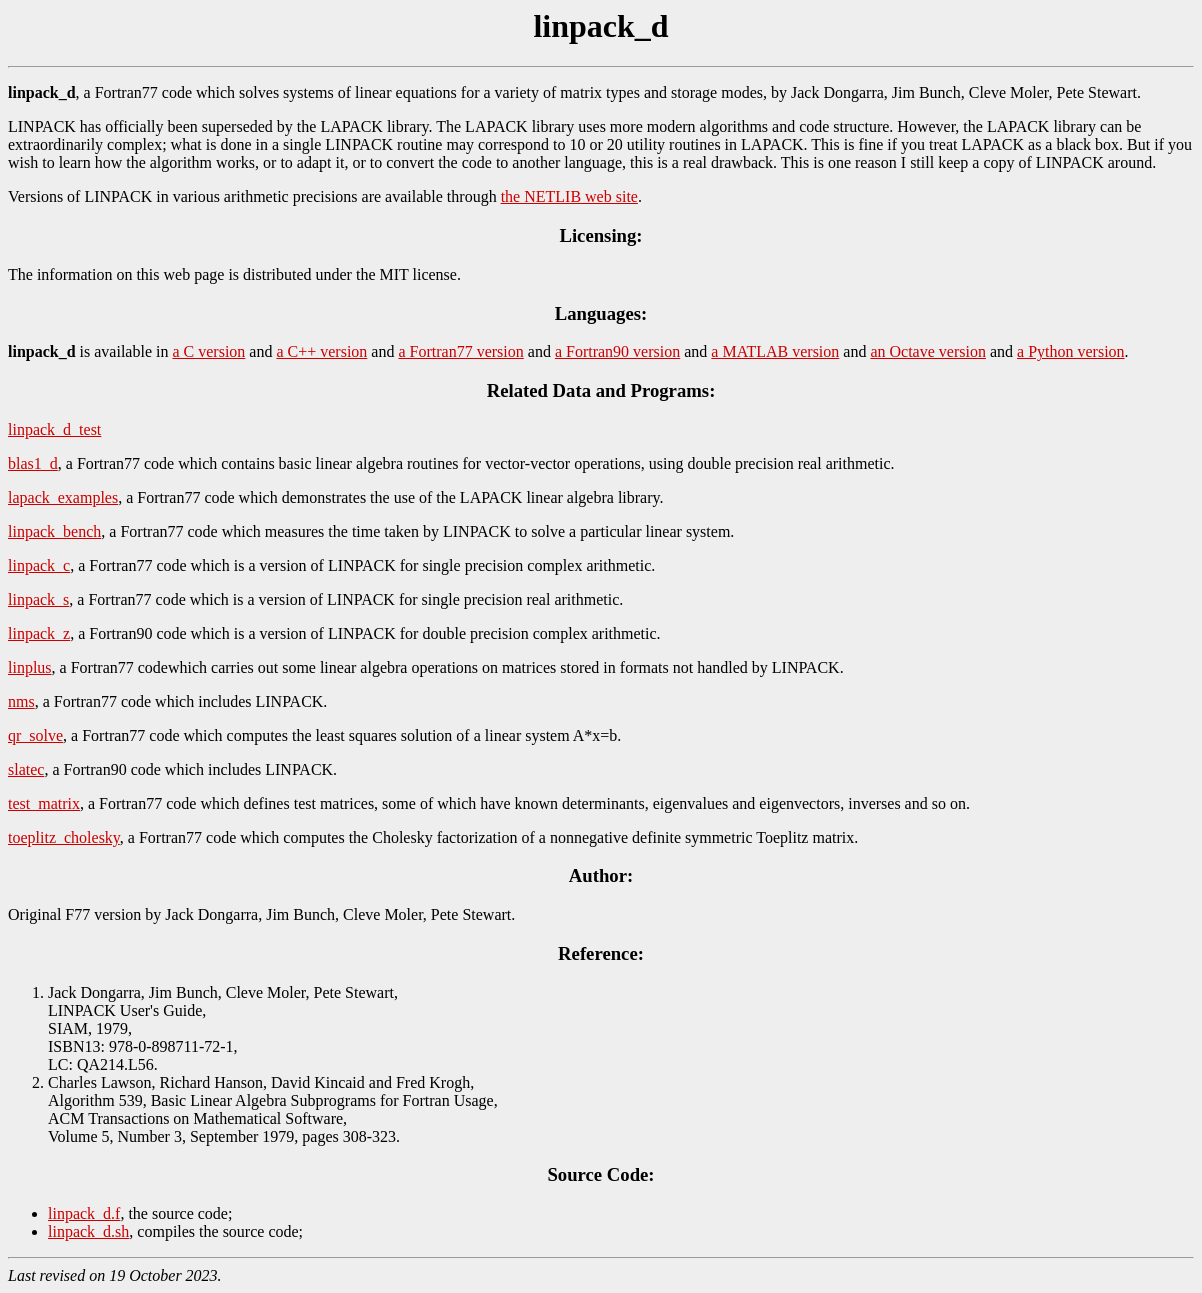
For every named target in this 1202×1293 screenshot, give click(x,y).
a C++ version (321, 351)
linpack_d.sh (88, 1231)
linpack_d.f (84, 1213)
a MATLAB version (775, 351)
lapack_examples (63, 497)
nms (21, 701)
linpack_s (38, 599)
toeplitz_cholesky (64, 837)
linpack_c (39, 565)
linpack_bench (54, 531)
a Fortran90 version (617, 351)
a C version (208, 351)
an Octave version (928, 351)
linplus (30, 667)
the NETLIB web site (569, 196)
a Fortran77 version (460, 351)
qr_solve (35, 735)
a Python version (1071, 351)
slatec (26, 769)
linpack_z (39, 633)
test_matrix (44, 803)
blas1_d (33, 463)
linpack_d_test (54, 429)
